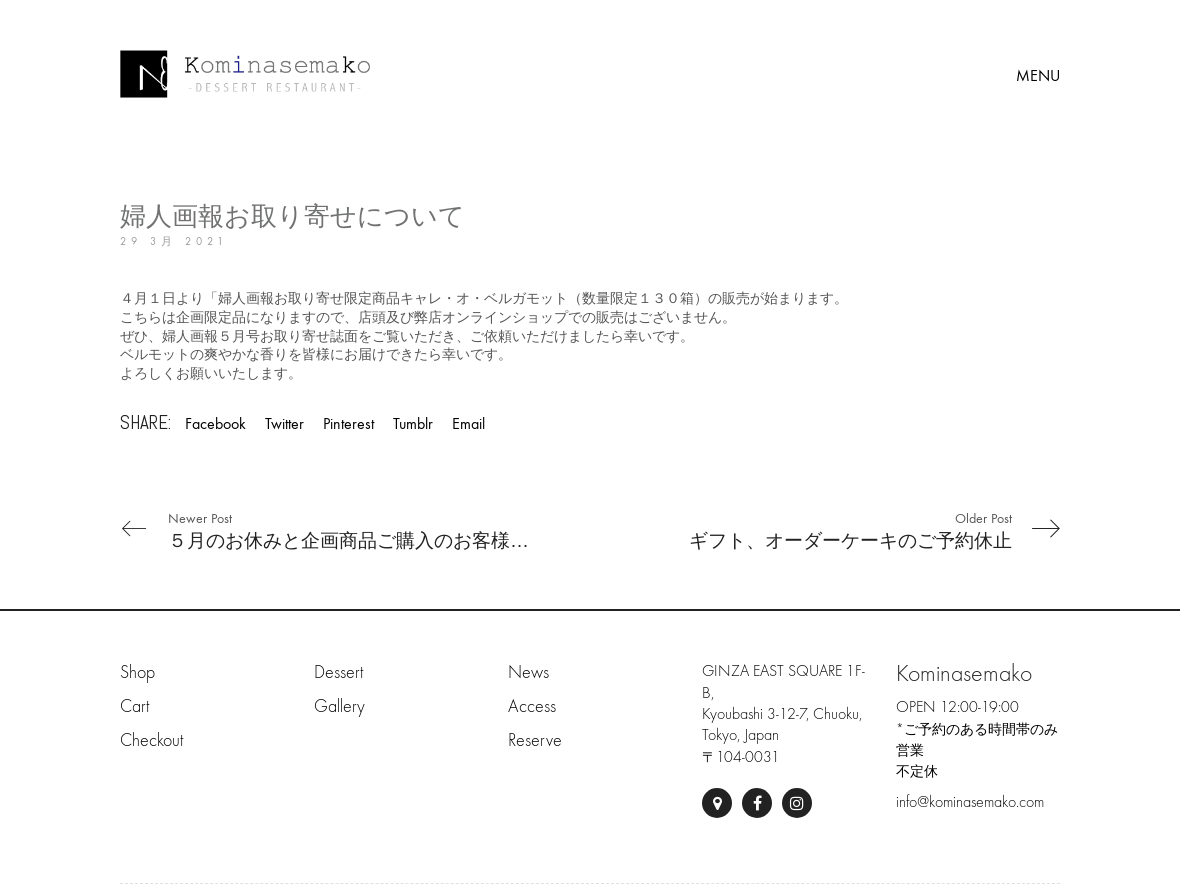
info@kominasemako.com (970, 802)
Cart (134, 706)
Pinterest (348, 423)
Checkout (151, 740)
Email (468, 423)
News (528, 672)
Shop (137, 672)
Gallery (339, 706)
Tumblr (413, 423)
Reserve (535, 740)
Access (532, 706)
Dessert (338, 672)
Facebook (215, 423)
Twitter (284, 423)
